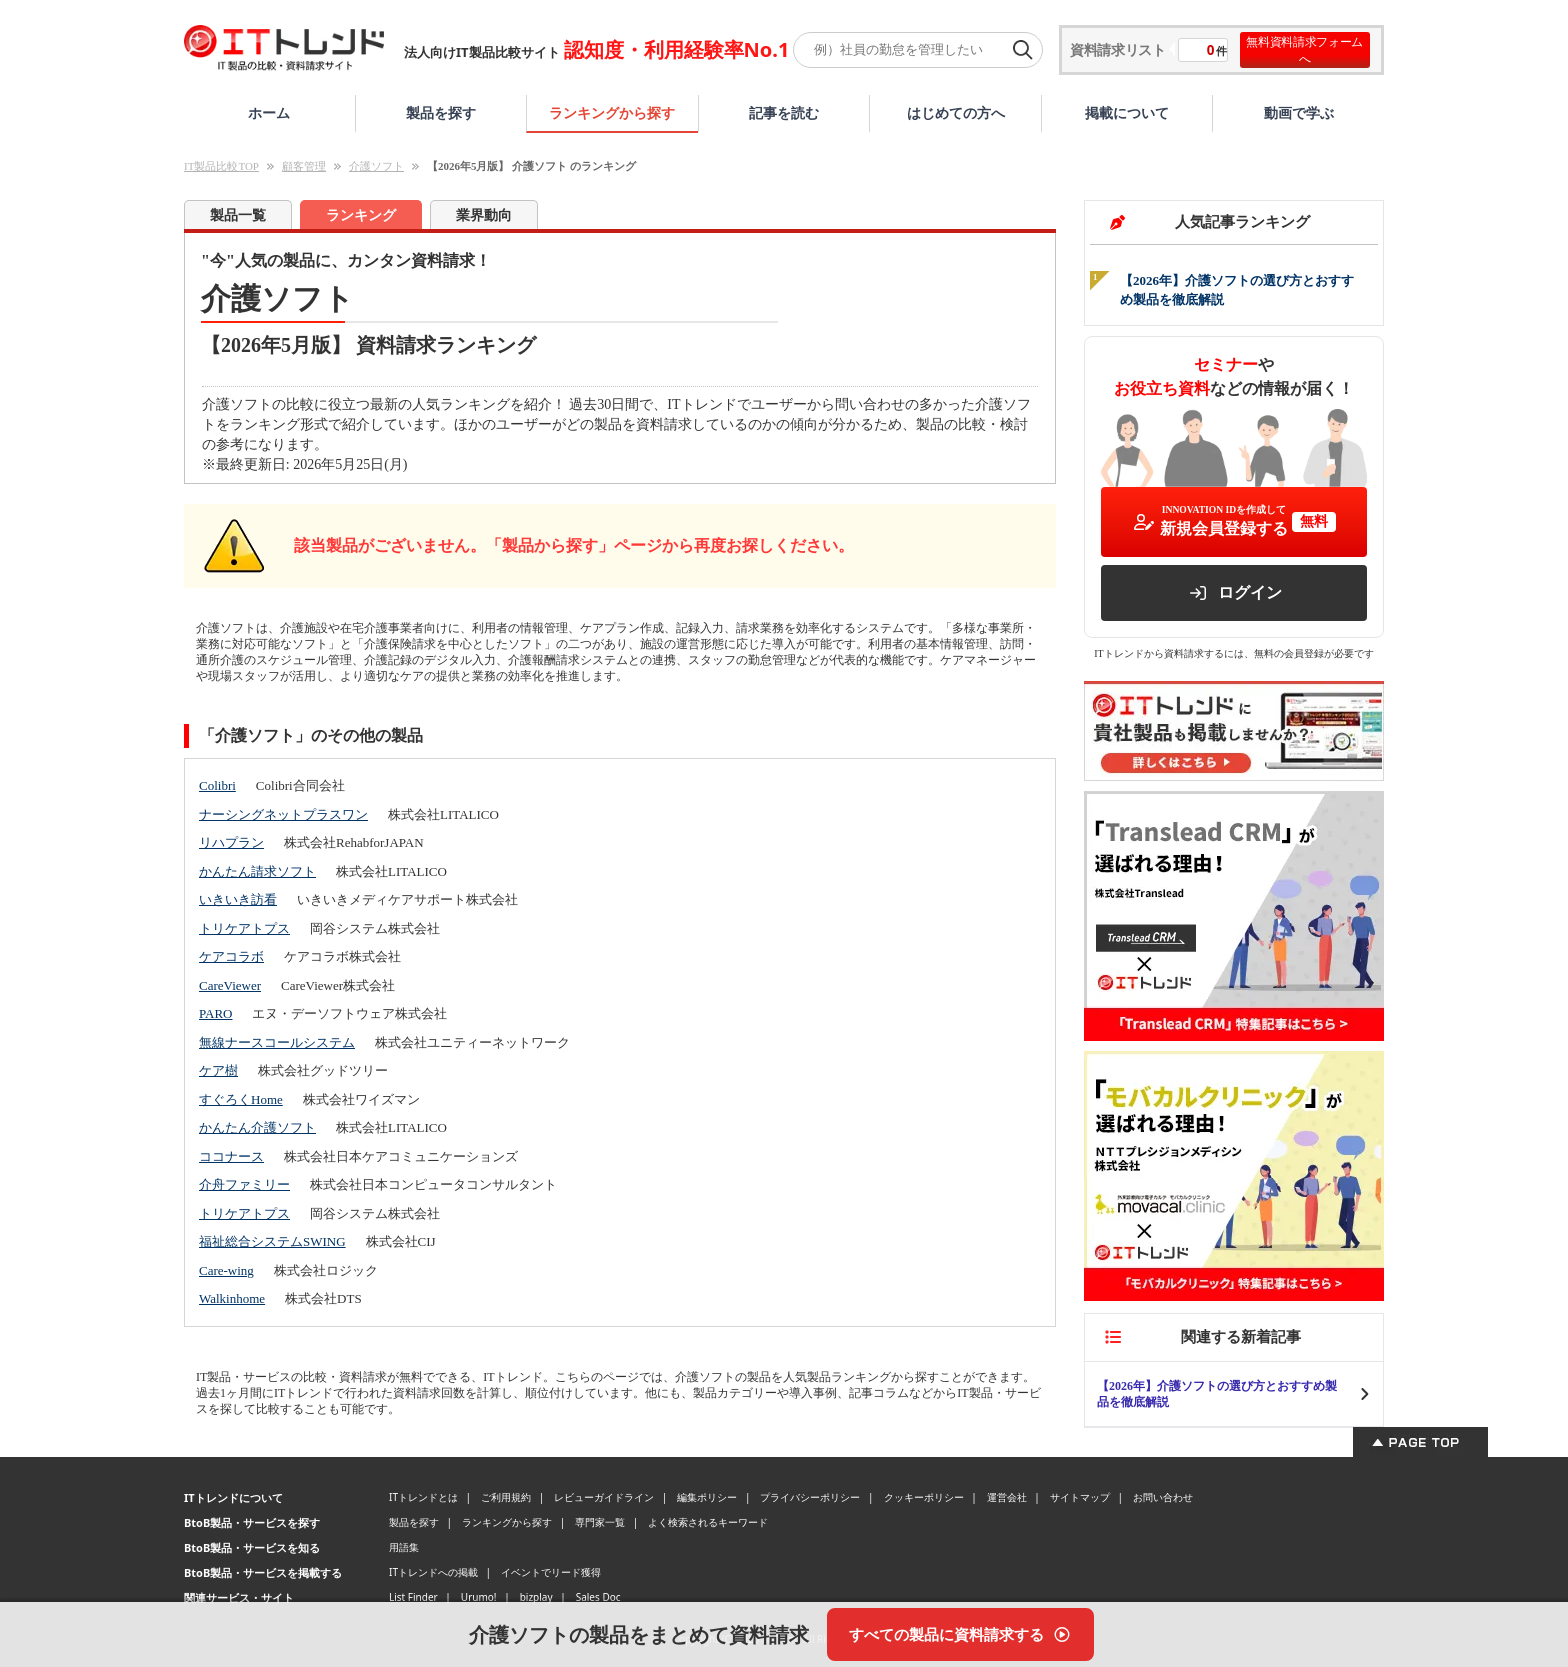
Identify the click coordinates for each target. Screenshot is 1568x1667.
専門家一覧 (600, 1522)
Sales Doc (598, 1597)
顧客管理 (304, 166)
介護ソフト (376, 166)
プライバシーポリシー (810, 1497)
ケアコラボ (231, 956)
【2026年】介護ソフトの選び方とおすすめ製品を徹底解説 (1217, 1394)
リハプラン (231, 842)
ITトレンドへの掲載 (433, 1572)
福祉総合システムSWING (272, 1241)
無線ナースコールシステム (277, 1042)
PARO (215, 1013)
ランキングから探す (612, 112)
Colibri (217, 785)
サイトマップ (1080, 1497)
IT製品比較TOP (221, 166)
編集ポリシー (707, 1497)
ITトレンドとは (423, 1497)
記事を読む (784, 112)
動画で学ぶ (1299, 112)
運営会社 (1007, 1497)
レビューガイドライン (604, 1497)
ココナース (231, 1156)
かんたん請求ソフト (257, 871)
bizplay (536, 1597)
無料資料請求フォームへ (1304, 50)
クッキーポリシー (924, 1497)
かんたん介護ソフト (257, 1127)
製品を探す (441, 112)
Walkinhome (232, 1298)
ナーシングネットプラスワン (283, 814)
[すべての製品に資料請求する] (960, 1634)
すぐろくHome (241, 1099)
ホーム (269, 112)
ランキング (361, 215)
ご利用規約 (506, 1497)
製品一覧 (238, 215)
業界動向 (484, 215)
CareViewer (230, 985)
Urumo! (479, 1597)
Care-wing (226, 1270)
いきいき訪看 (238, 899)
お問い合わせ (1163, 1497)
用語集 (404, 1547)
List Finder (413, 1597)
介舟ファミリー (244, 1184)
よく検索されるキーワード (708, 1522)
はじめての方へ (956, 112)
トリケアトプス (244, 928)
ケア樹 (218, 1070)
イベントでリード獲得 (551, 1572)
